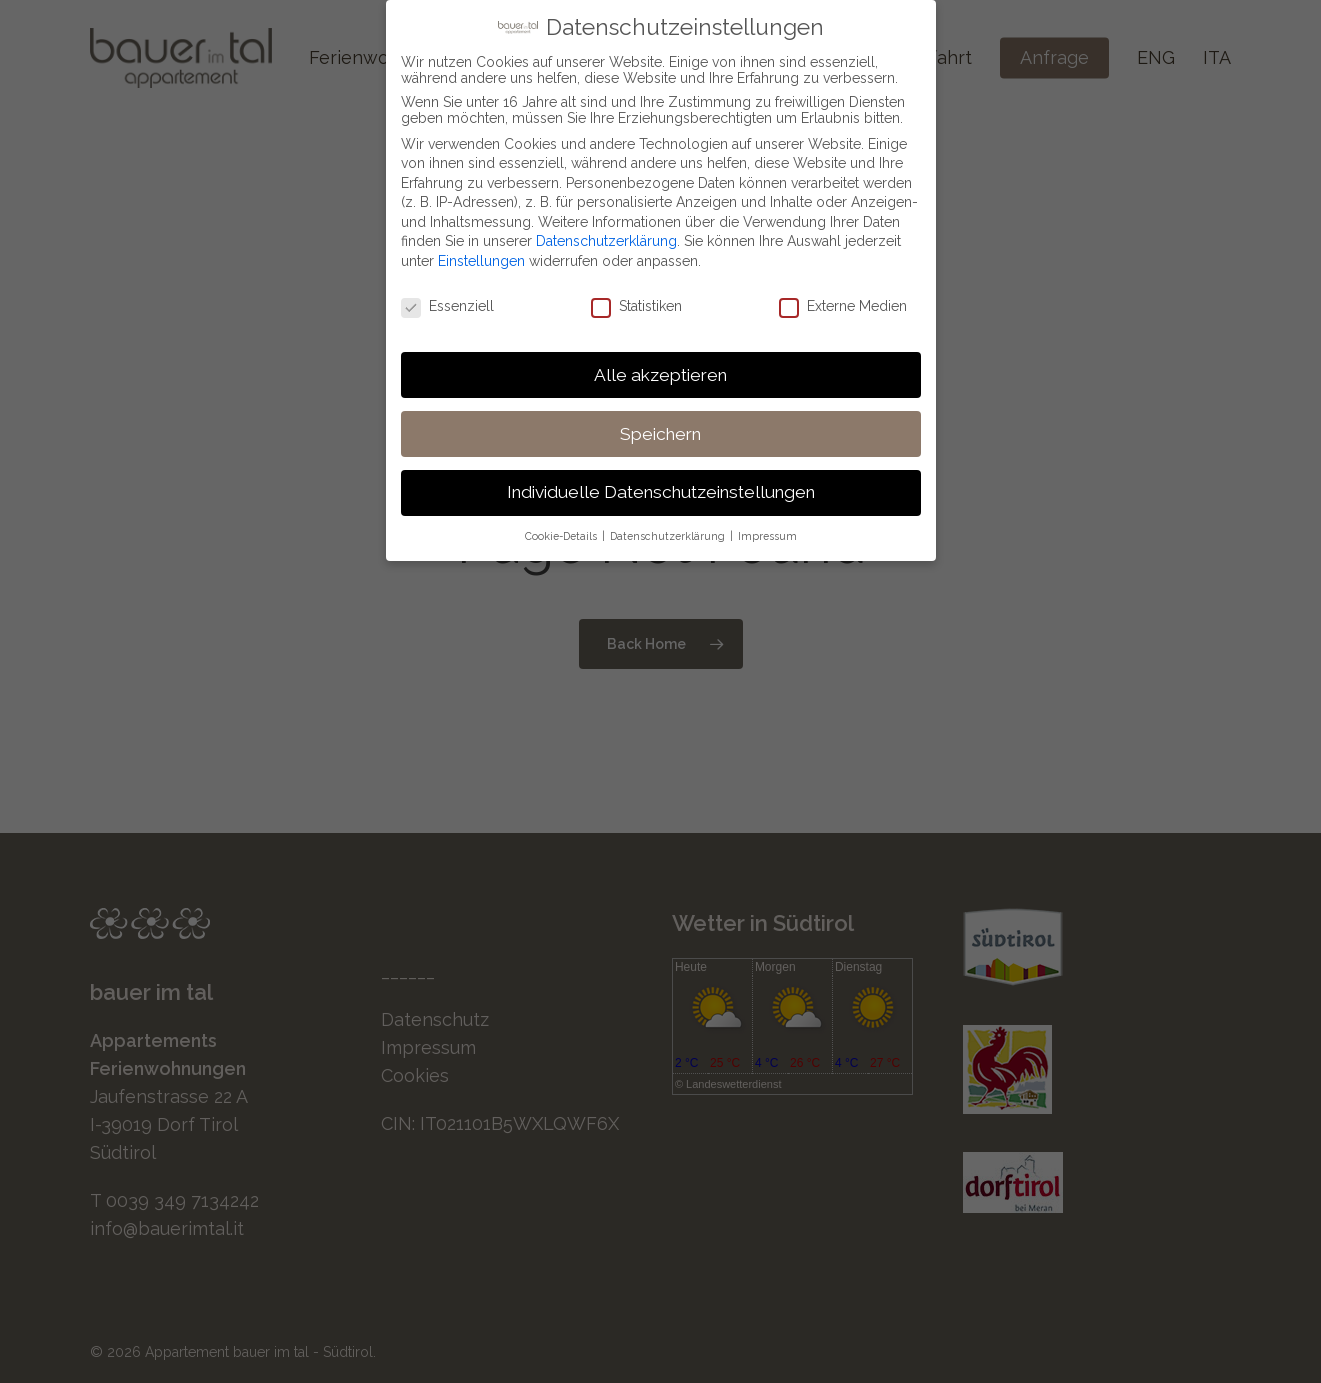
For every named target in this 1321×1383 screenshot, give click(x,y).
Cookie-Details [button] (562, 531)
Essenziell (447, 300)
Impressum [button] (767, 531)
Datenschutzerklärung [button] (669, 531)
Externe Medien (843, 300)
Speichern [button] (660, 428)
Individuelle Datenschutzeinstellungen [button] (661, 487)
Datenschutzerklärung (606, 236)
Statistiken (636, 300)
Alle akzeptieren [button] (660, 369)
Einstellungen (481, 255)
